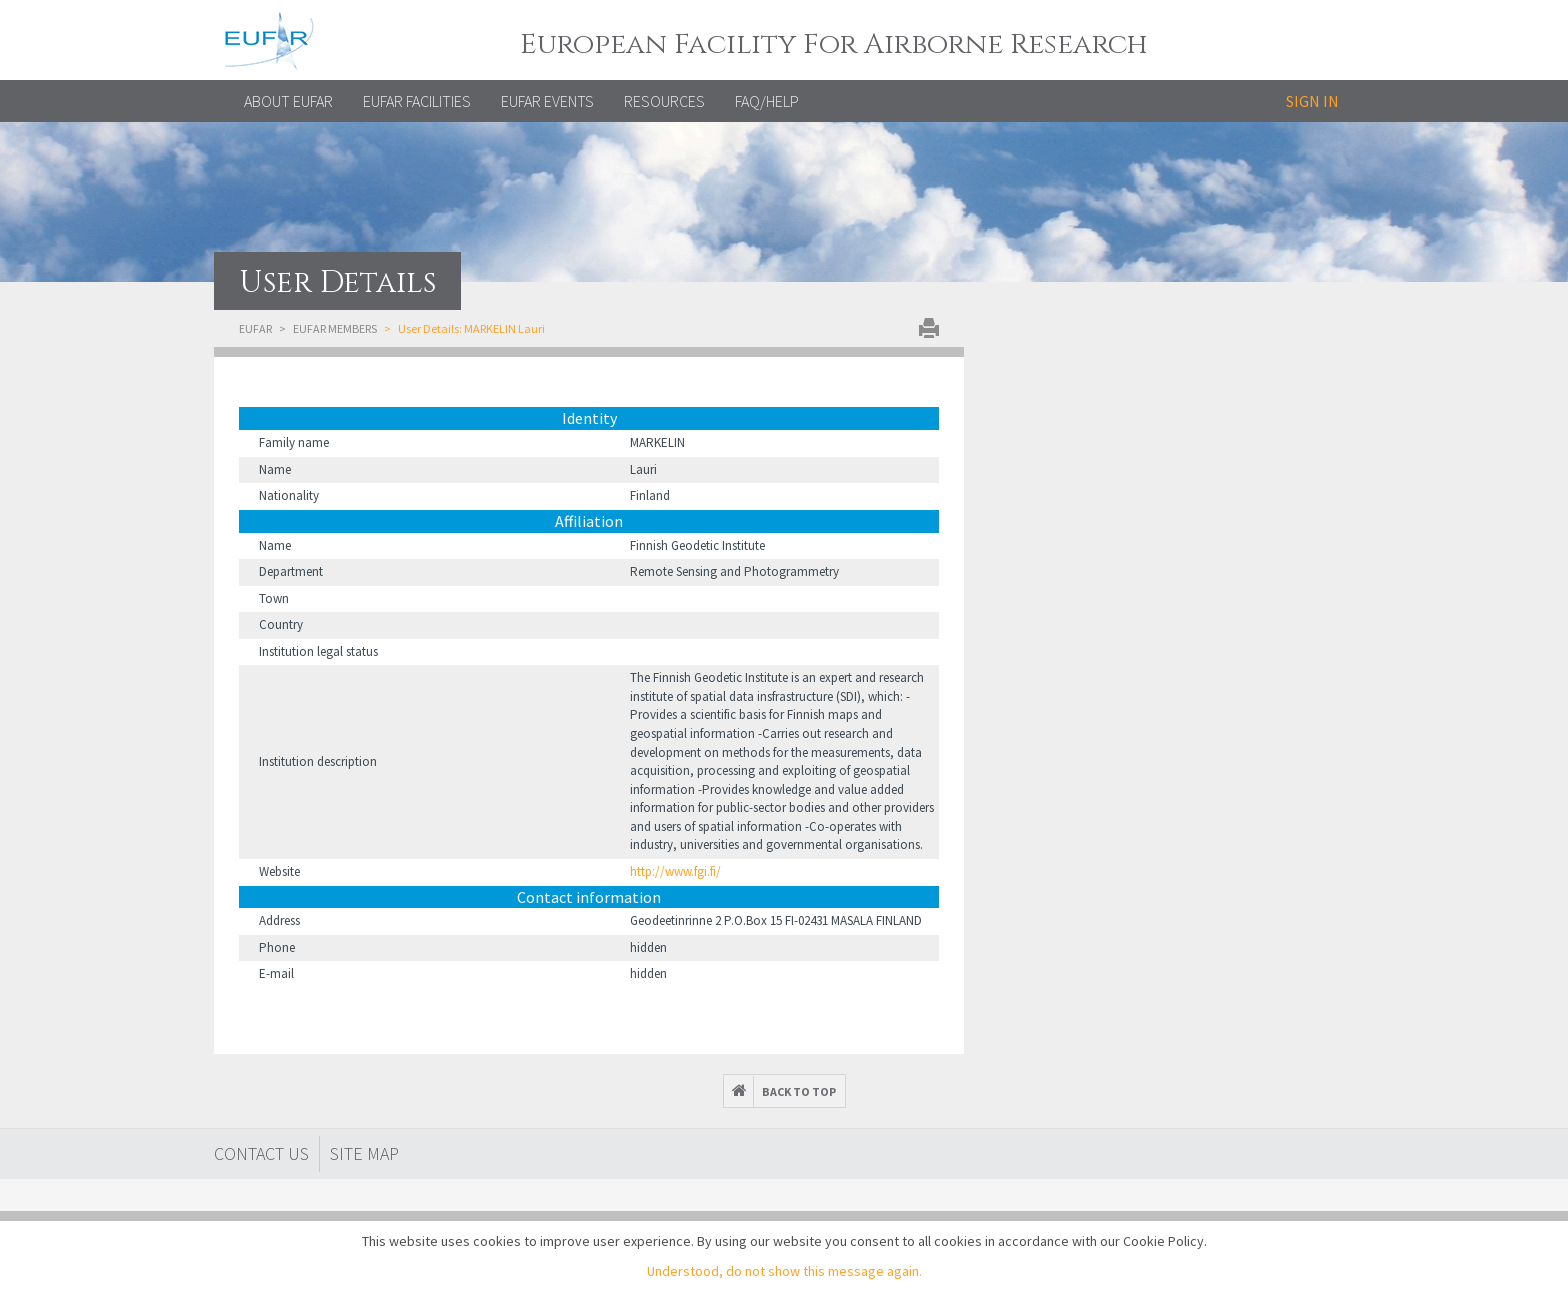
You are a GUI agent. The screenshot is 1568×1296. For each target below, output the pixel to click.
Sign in (1312, 101)
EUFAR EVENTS (547, 101)
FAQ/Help (767, 101)
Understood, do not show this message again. (784, 1271)
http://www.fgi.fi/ (675, 871)
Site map (364, 1153)
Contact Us (261, 1153)
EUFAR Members (335, 328)
